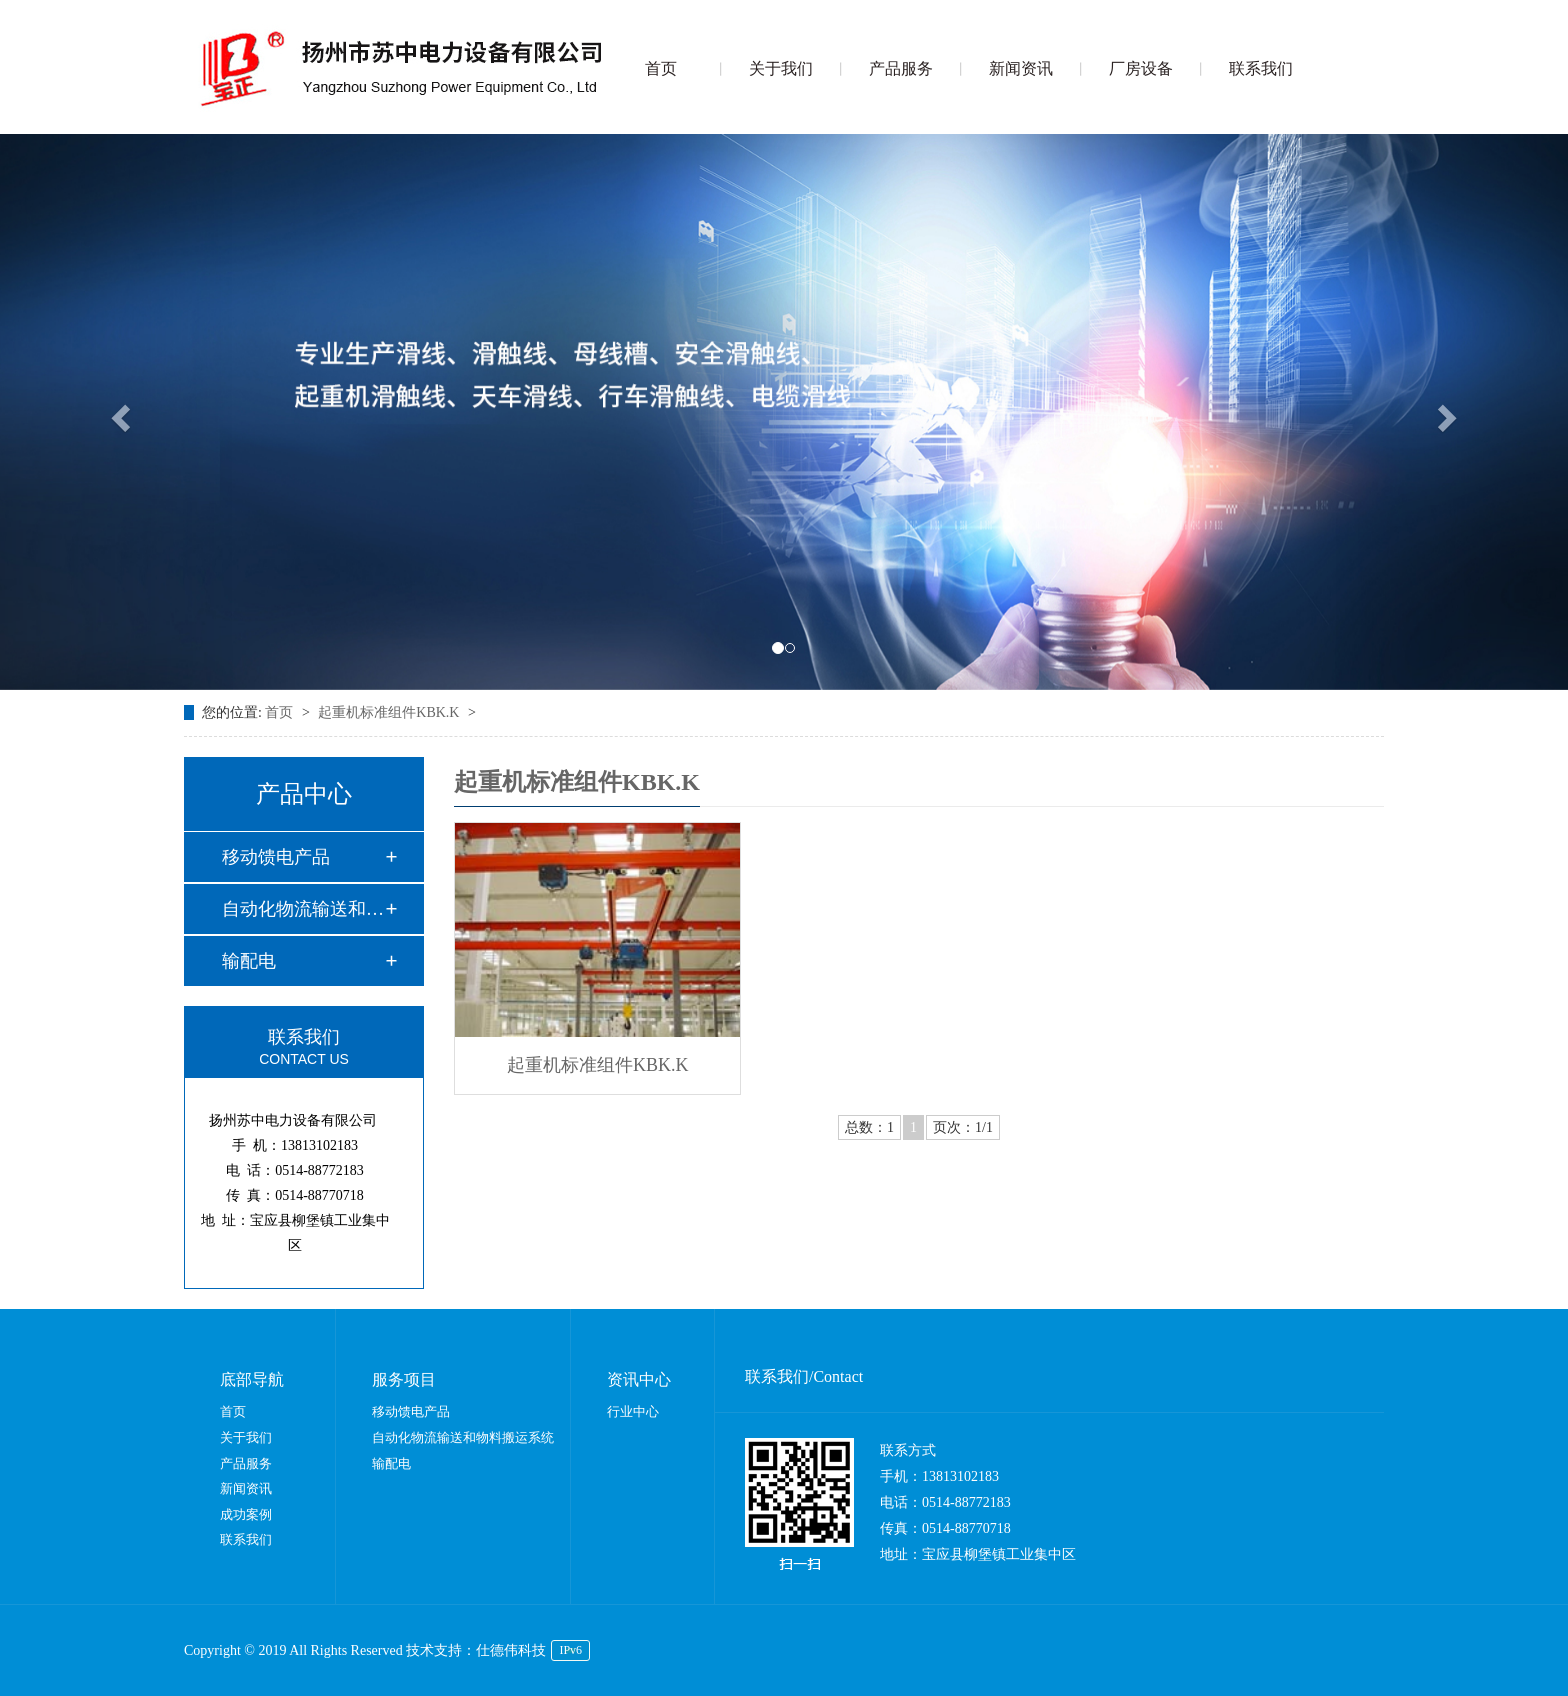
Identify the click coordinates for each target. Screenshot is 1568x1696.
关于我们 (781, 68)
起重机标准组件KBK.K (390, 712)
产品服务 (901, 68)
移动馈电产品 (276, 857)
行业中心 (633, 1411)
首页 (661, 68)
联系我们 (1261, 68)
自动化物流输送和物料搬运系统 (463, 1437)
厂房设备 (1141, 68)
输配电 (249, 961)
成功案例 (246, 1514)
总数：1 (869, 1127)
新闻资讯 (1021, 68)
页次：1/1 (963, 1127)
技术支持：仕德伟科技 (476, 1650)
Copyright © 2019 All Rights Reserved (295, 1650)
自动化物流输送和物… (303, 909)
